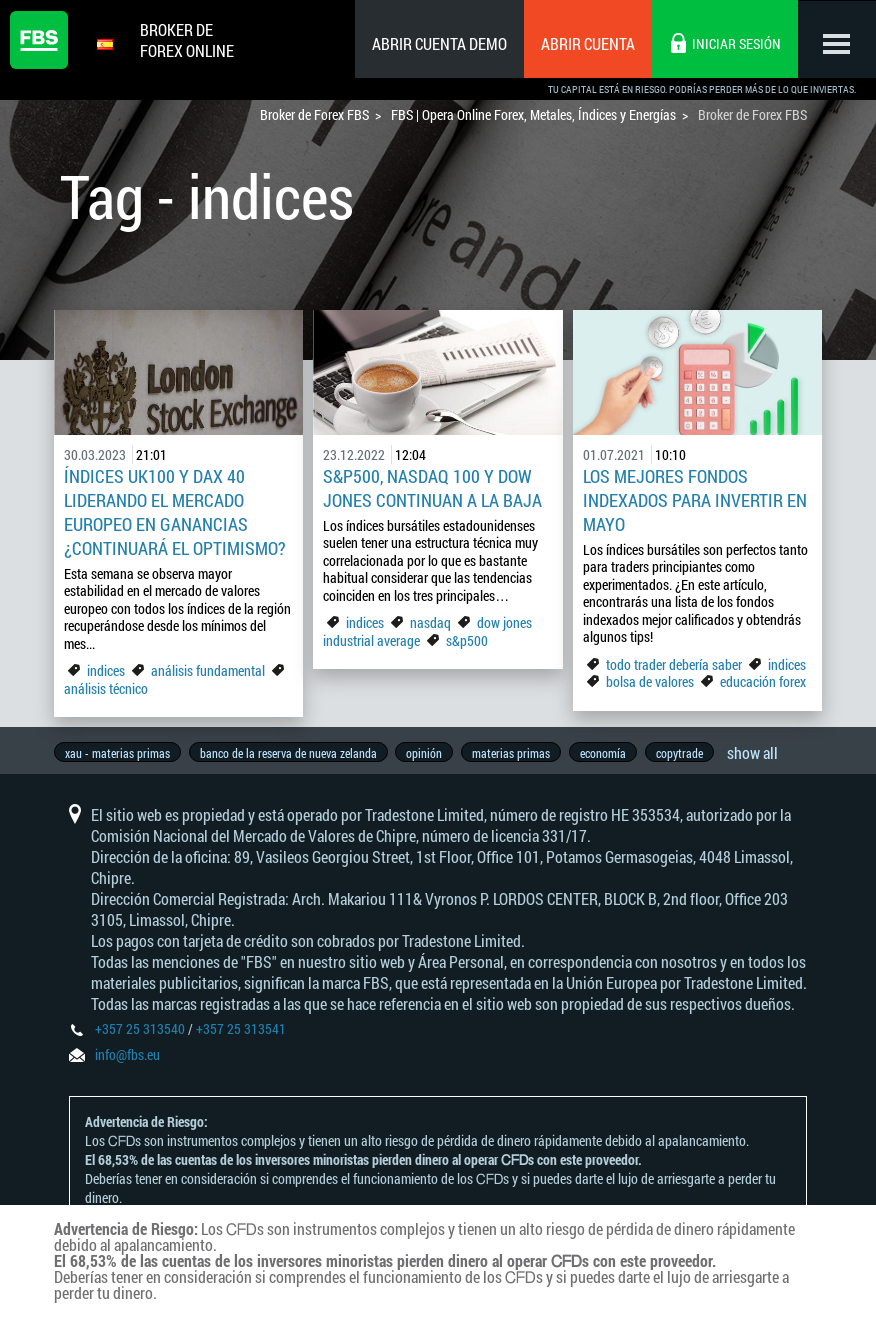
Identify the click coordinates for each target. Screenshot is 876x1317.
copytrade (690, 753)
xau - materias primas (117, 753)
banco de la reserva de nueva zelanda (290, 753)
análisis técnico (106, 688)
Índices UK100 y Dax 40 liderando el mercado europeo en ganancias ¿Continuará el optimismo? (175, 512)
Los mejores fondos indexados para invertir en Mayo (695, 500)
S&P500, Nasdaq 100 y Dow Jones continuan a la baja (432, 488)
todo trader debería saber (674, 664)
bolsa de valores (650, 681)
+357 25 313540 (140, 1035)
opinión (429, 753)
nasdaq (430, 622)
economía (612, 753)
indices (106, 670)
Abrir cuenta (586, 43)
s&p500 (467, 640)
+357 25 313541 (241, 1035)
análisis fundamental (208, 670)
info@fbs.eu (127, 1061)
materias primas (518, 753)
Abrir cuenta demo (437, 43)
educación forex (763, 681)
